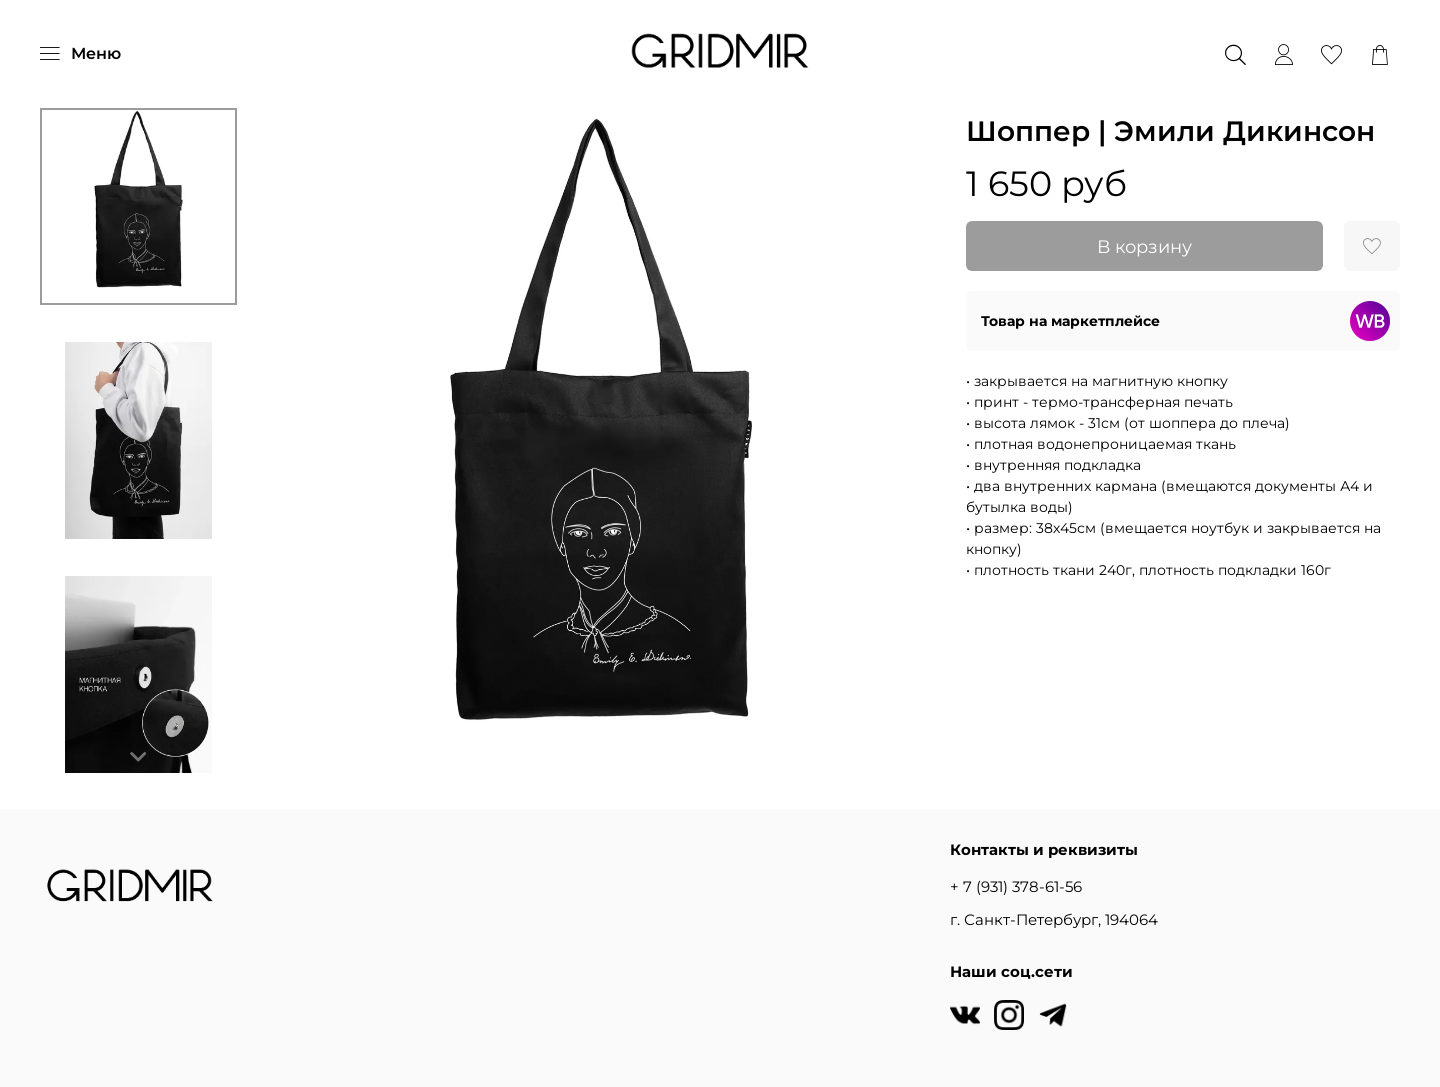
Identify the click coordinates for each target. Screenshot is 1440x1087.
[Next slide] (139, 757)
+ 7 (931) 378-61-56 (1016, 886)
